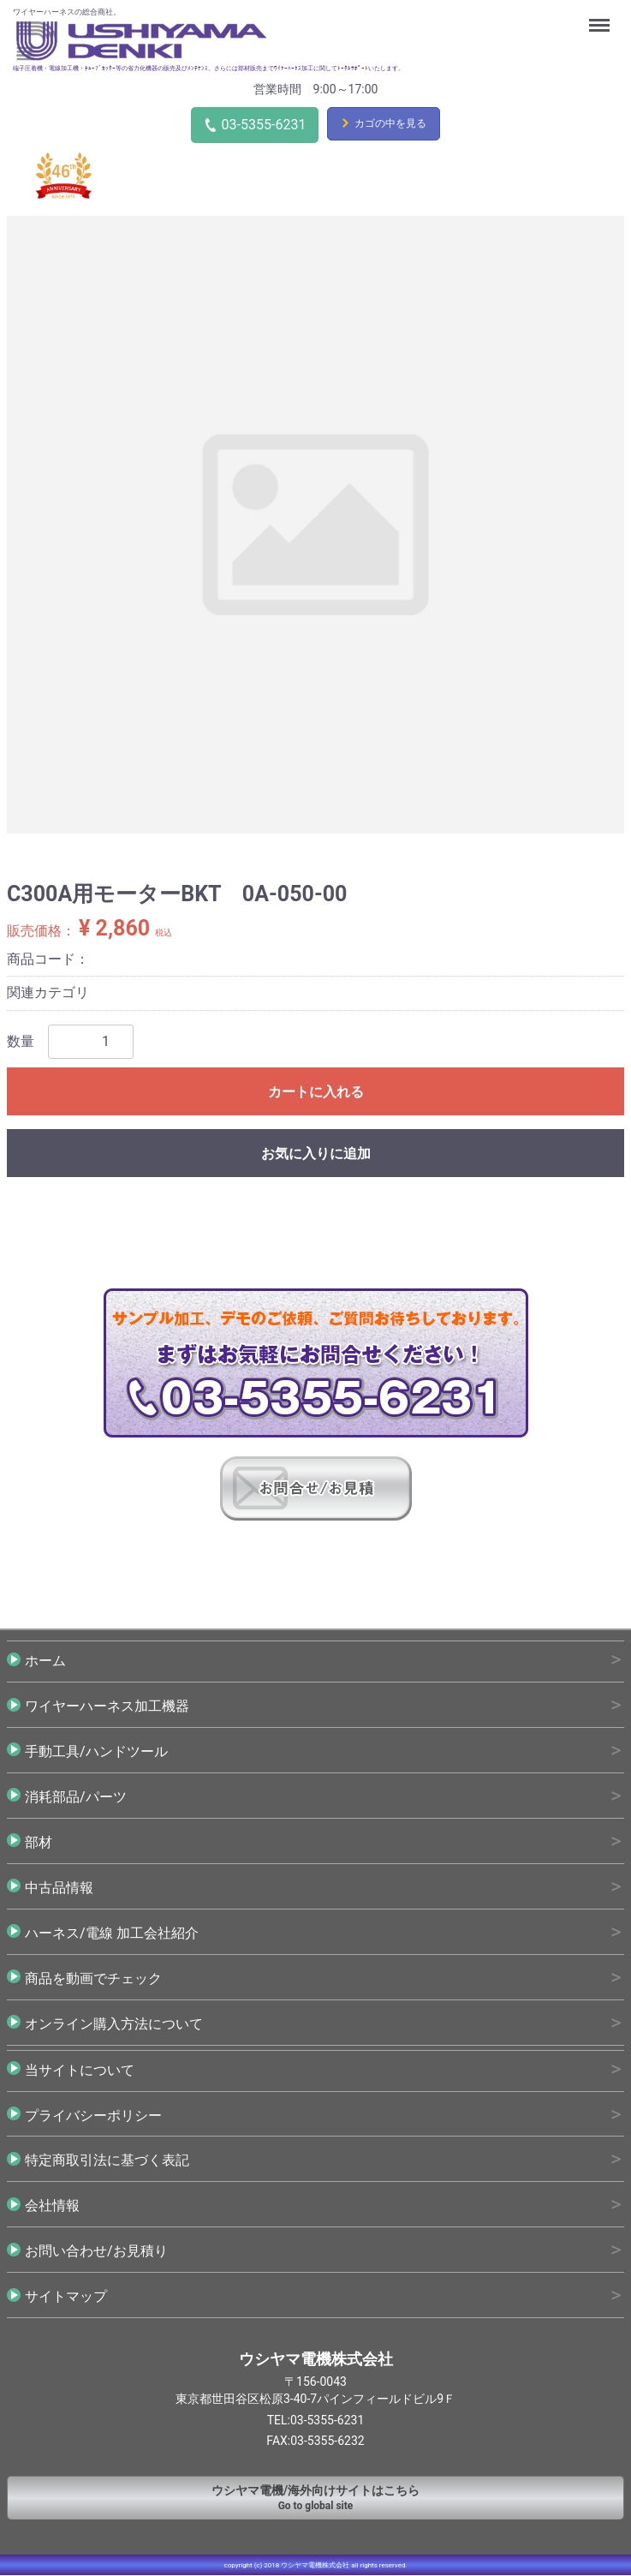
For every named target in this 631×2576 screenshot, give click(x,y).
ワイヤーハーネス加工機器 (107, 1706)
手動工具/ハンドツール (96, 1751)
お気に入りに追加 (316, 1153)
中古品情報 (59, 1888)
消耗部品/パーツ (76, 1797)
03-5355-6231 (264, 125)
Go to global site (315, 2498)
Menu (601, 17)
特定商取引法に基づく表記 (107, 2161)
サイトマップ (66, 2297)
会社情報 (52, 2206)
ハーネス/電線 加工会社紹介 (112, 1933)
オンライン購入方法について (114, 2024)
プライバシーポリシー (93, 2115)
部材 (38, 1842)
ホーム (45, 1661)
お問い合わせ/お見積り (96, 2252)
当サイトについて (79, 2070)
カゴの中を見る (390, 123)
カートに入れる (316, 1092)
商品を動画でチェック (93, 1978)
